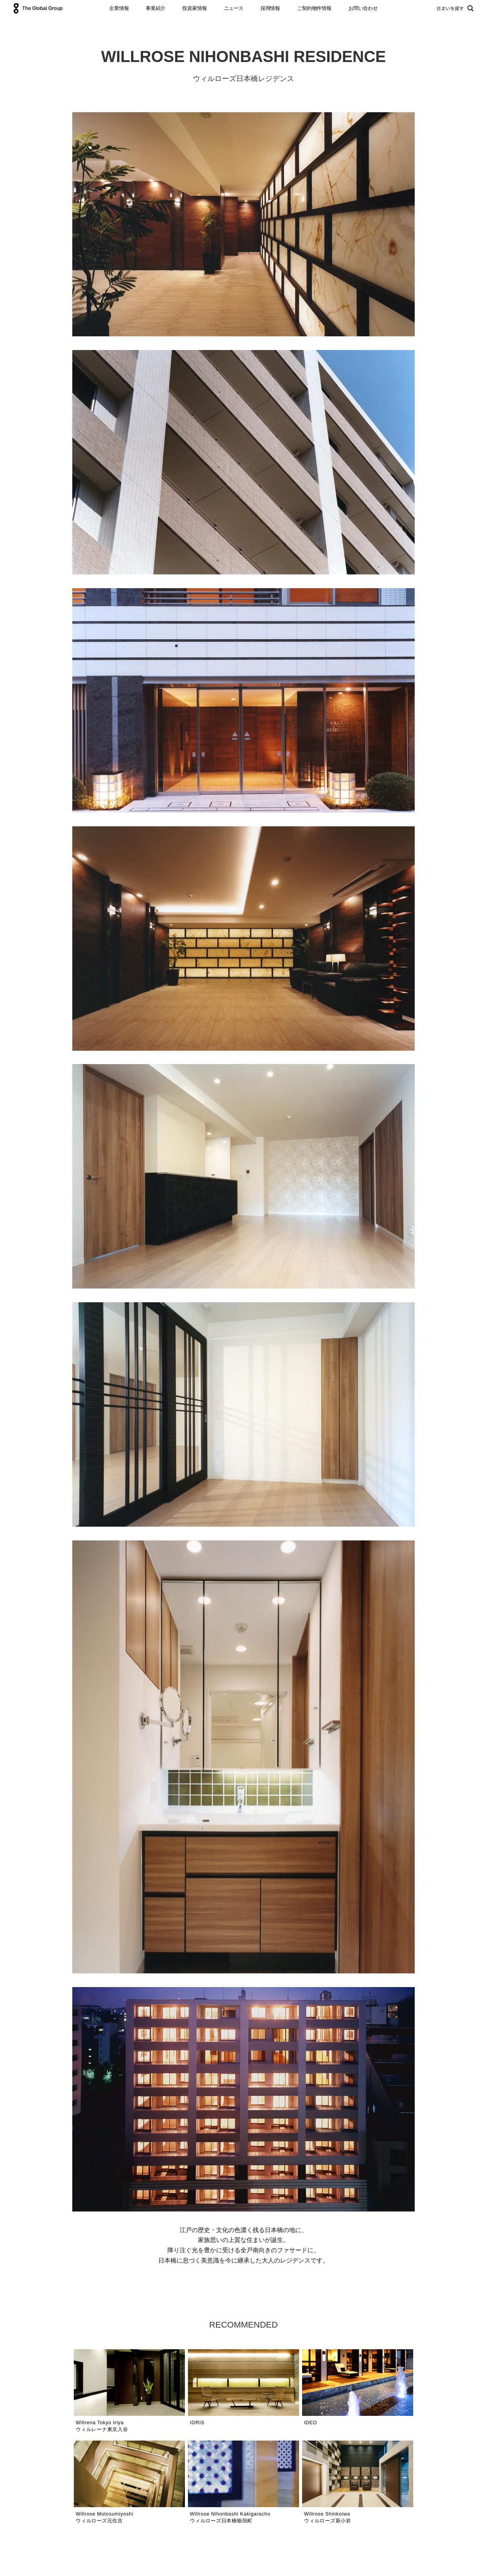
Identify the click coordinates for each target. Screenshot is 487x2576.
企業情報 (119, 8)
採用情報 (270, 8)
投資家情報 (194, 8)
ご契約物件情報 (314, 8)
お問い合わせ (363, 8)
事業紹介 (155, 8)
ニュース (234, 8)
